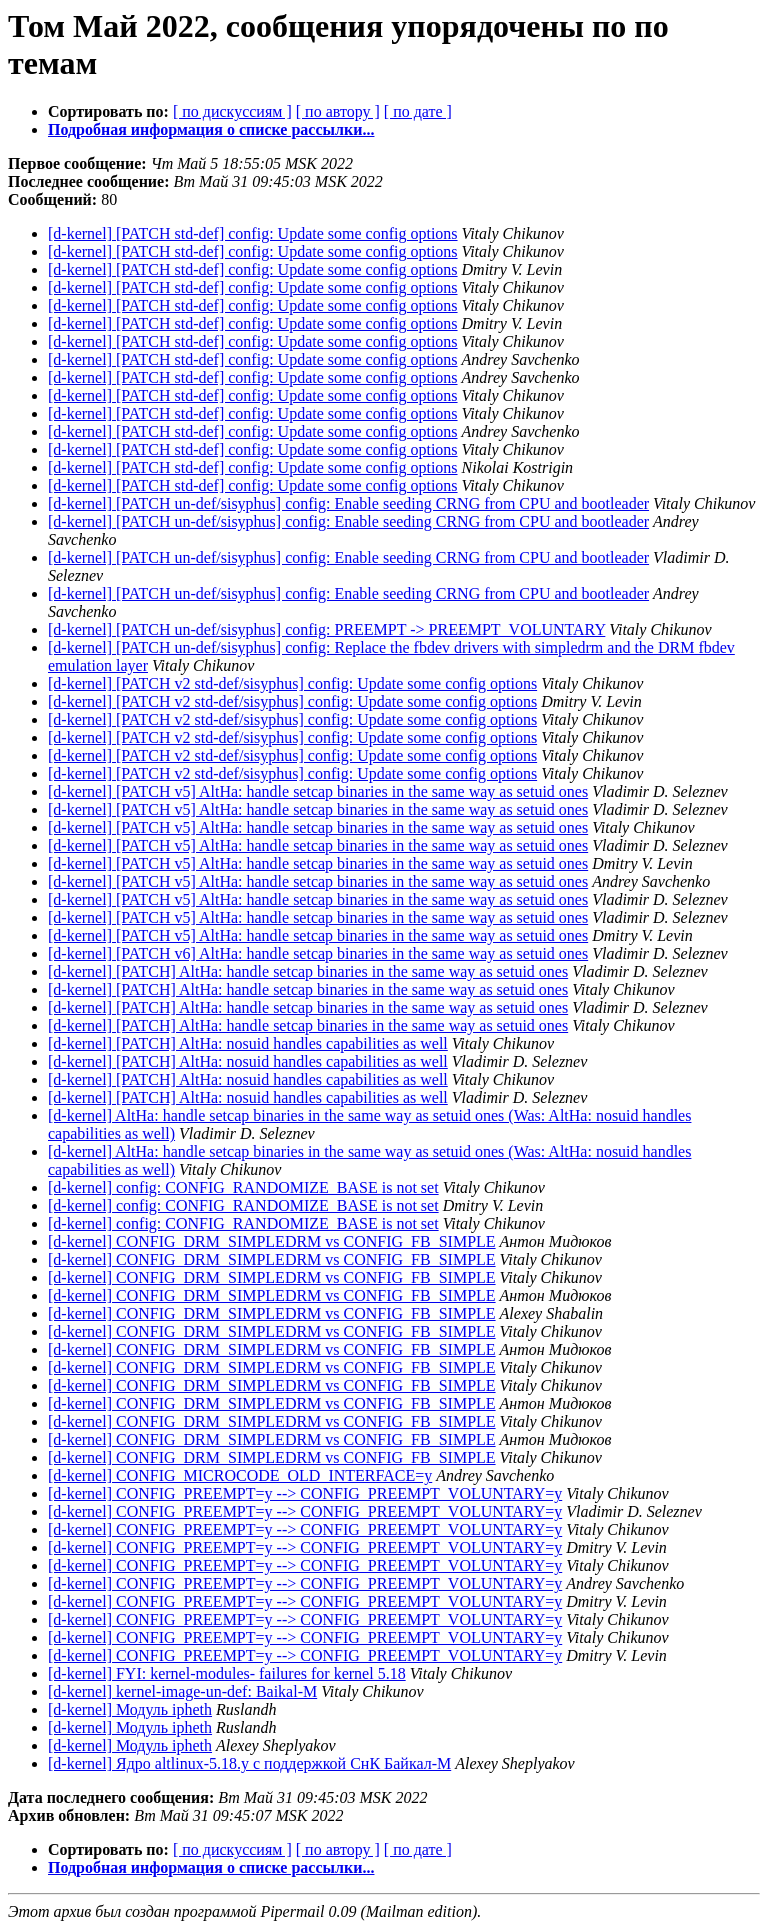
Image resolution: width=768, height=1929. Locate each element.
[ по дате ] (418, 111)
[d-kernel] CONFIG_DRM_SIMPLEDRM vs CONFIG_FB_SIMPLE (272, 1241)
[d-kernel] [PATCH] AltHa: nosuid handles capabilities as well (248, 1043)
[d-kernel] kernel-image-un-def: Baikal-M (182, 1691)
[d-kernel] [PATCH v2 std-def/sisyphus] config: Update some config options (292, 683)
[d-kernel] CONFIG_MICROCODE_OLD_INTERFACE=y (240, 1475)
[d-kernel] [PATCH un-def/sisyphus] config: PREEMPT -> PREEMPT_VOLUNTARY (326, 629)
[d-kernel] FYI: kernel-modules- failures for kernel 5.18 (227, 1673)
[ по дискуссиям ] (232, 111)
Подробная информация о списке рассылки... (211, 129)
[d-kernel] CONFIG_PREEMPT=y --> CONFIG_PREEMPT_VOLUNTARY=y (305, 1493)
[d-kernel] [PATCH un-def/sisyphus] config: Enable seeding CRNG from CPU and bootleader (348, 503)
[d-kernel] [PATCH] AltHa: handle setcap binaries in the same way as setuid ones (308, 971)
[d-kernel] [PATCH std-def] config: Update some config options (253, 233)
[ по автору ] (338, 111)
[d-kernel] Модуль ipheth (130, 1709)
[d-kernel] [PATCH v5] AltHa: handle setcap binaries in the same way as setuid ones (318, 791)
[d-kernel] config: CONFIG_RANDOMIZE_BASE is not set (243, 1187)
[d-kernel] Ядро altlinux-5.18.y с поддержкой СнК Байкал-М (249, 1763)
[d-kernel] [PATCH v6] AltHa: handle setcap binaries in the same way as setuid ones (318, 953)
